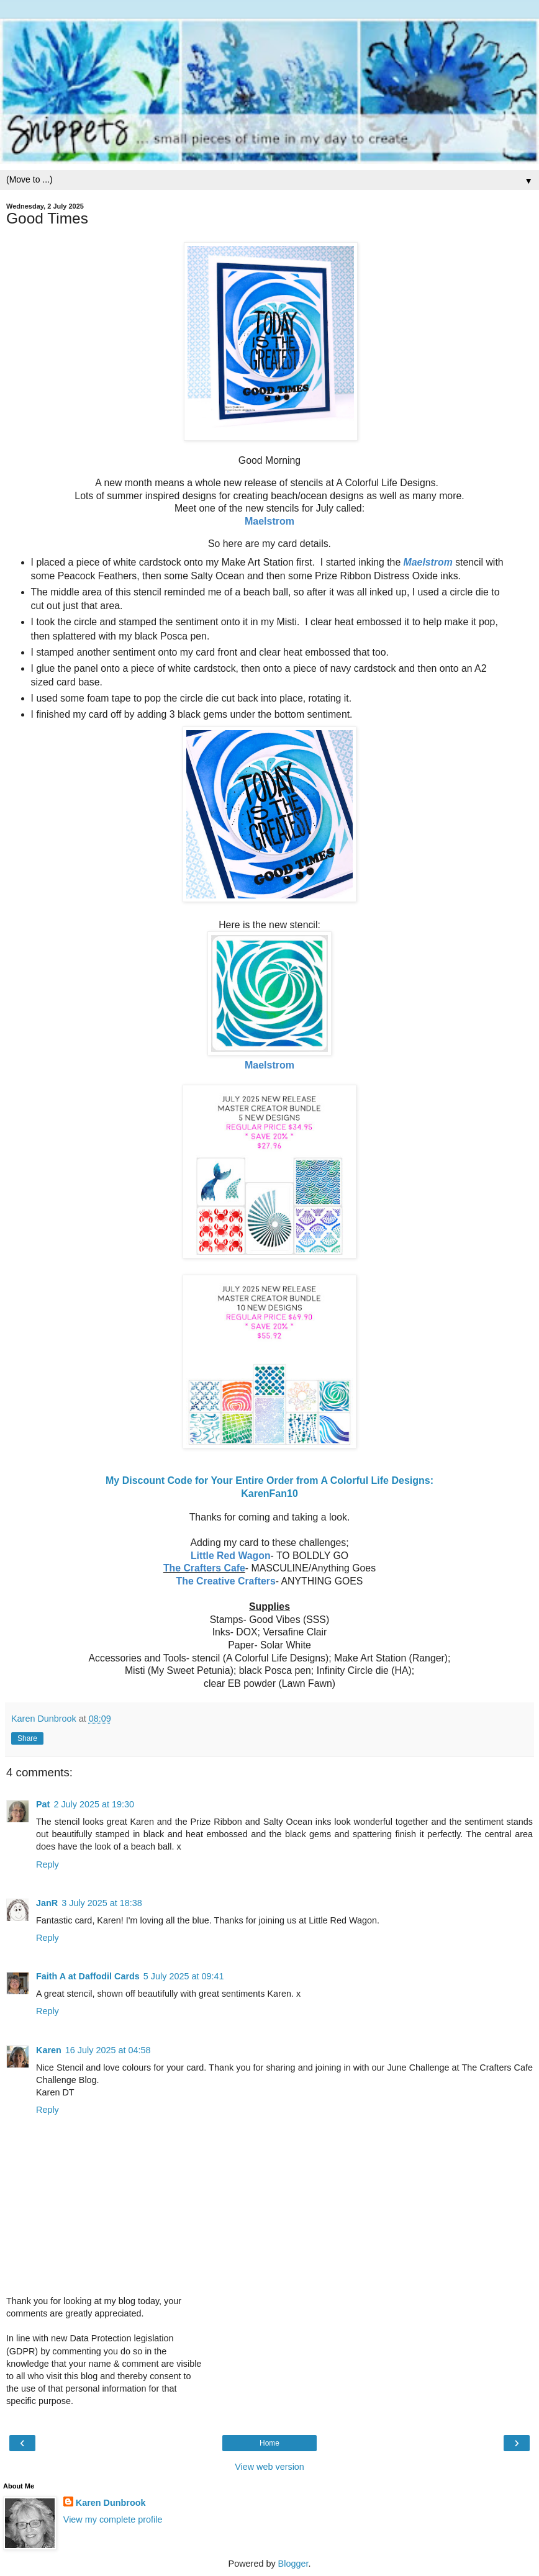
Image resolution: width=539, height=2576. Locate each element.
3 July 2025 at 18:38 (101, 1903)
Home (269, 2443)
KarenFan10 (269, 1493)
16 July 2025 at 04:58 (108, 2050)
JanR (47, 1903)
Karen (48, 2050)
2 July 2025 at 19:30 (93, 1804)
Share (27, 1738)
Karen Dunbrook (111, 2503)
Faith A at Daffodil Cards (88, 1976)
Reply (47, 1864)
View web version (269, 2467)
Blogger (293, 2564)
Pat (43, 1804)
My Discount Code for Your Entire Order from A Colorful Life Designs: (269, 1480)
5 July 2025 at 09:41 (183, 1976)
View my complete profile (113, 2519)
